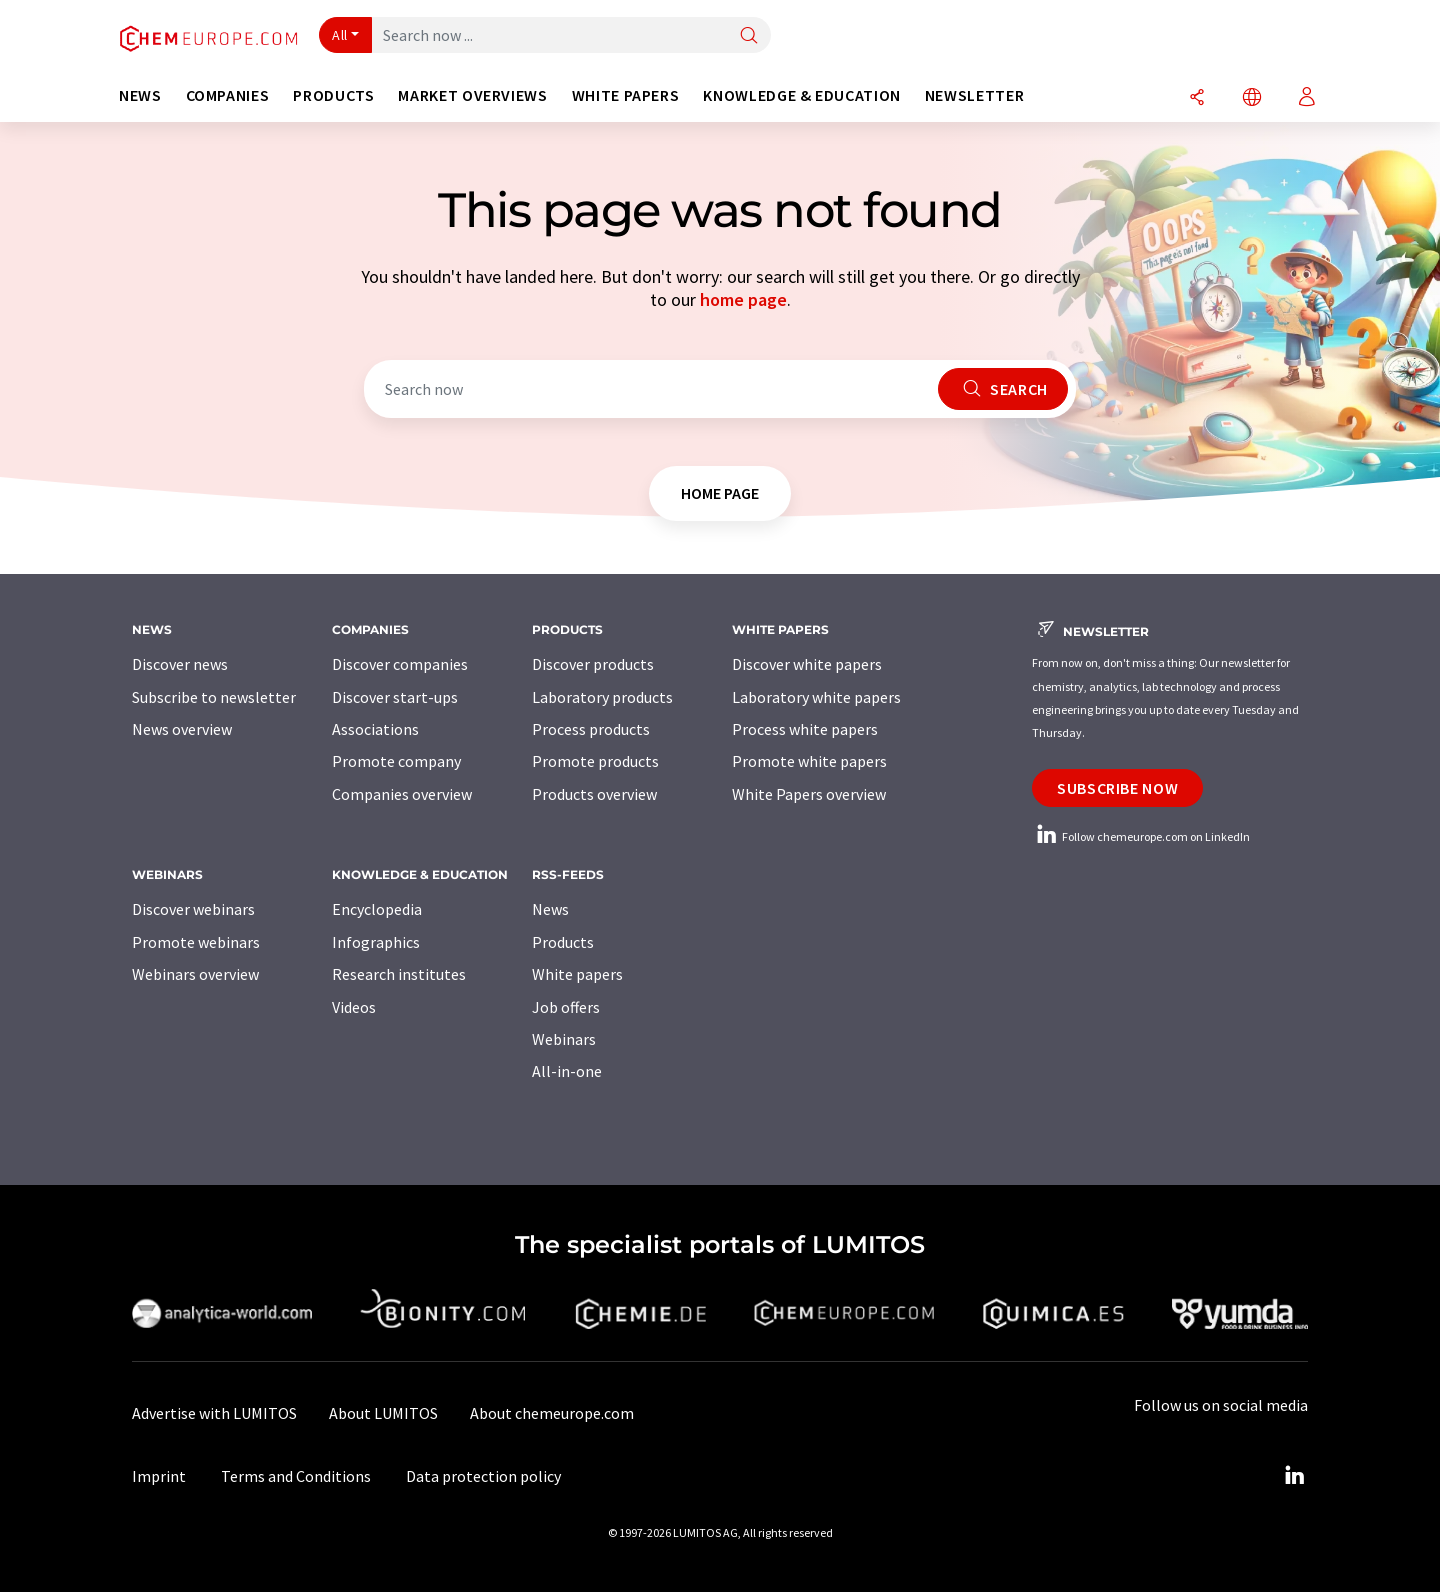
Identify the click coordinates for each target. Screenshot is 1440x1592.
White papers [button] (626, 95)
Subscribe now (1117, 788)
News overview (182, 729)
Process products (591, 729)
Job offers (566, 1007)
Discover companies (400, 664)
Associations (375, 729)
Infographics (376, 942)
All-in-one (567, 1071)
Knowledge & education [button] (801, 95)
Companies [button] (228, 95)
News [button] (140, 95)
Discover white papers (807, 664)
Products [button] (333, 95)
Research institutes (399, 974)
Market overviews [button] (472, 95)
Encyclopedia (377, 909)
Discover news (180, 664)
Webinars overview (195, 974)
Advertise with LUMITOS (214, 1413)
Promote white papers (809, 761)
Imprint (159, 1476)
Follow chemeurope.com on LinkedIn (1141, 836)
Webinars (564, 1039)
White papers (577, 974)
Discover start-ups (395, 697)
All (340, 35)
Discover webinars (193, 909)
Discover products (593, 664)
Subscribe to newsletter (214, 697)
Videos (354, 1007)
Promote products (595, 761)
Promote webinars (196, 942)
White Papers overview (809, 794)
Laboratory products (602, 697)
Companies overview (402, 794)
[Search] (749, 36)
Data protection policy (483, 1476)
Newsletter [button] (974, 95)
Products (563, 942)
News (550, 909)
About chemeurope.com (552, 1413)
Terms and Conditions (296, 1476)
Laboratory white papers (816, 697)
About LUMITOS (383, 1413)
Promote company (396, 761)
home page (743, 299)
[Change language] (1252, 98)
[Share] (1197, 98)
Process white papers (805, 729)
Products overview (594, 794)
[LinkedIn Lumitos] (1294, 1476)
